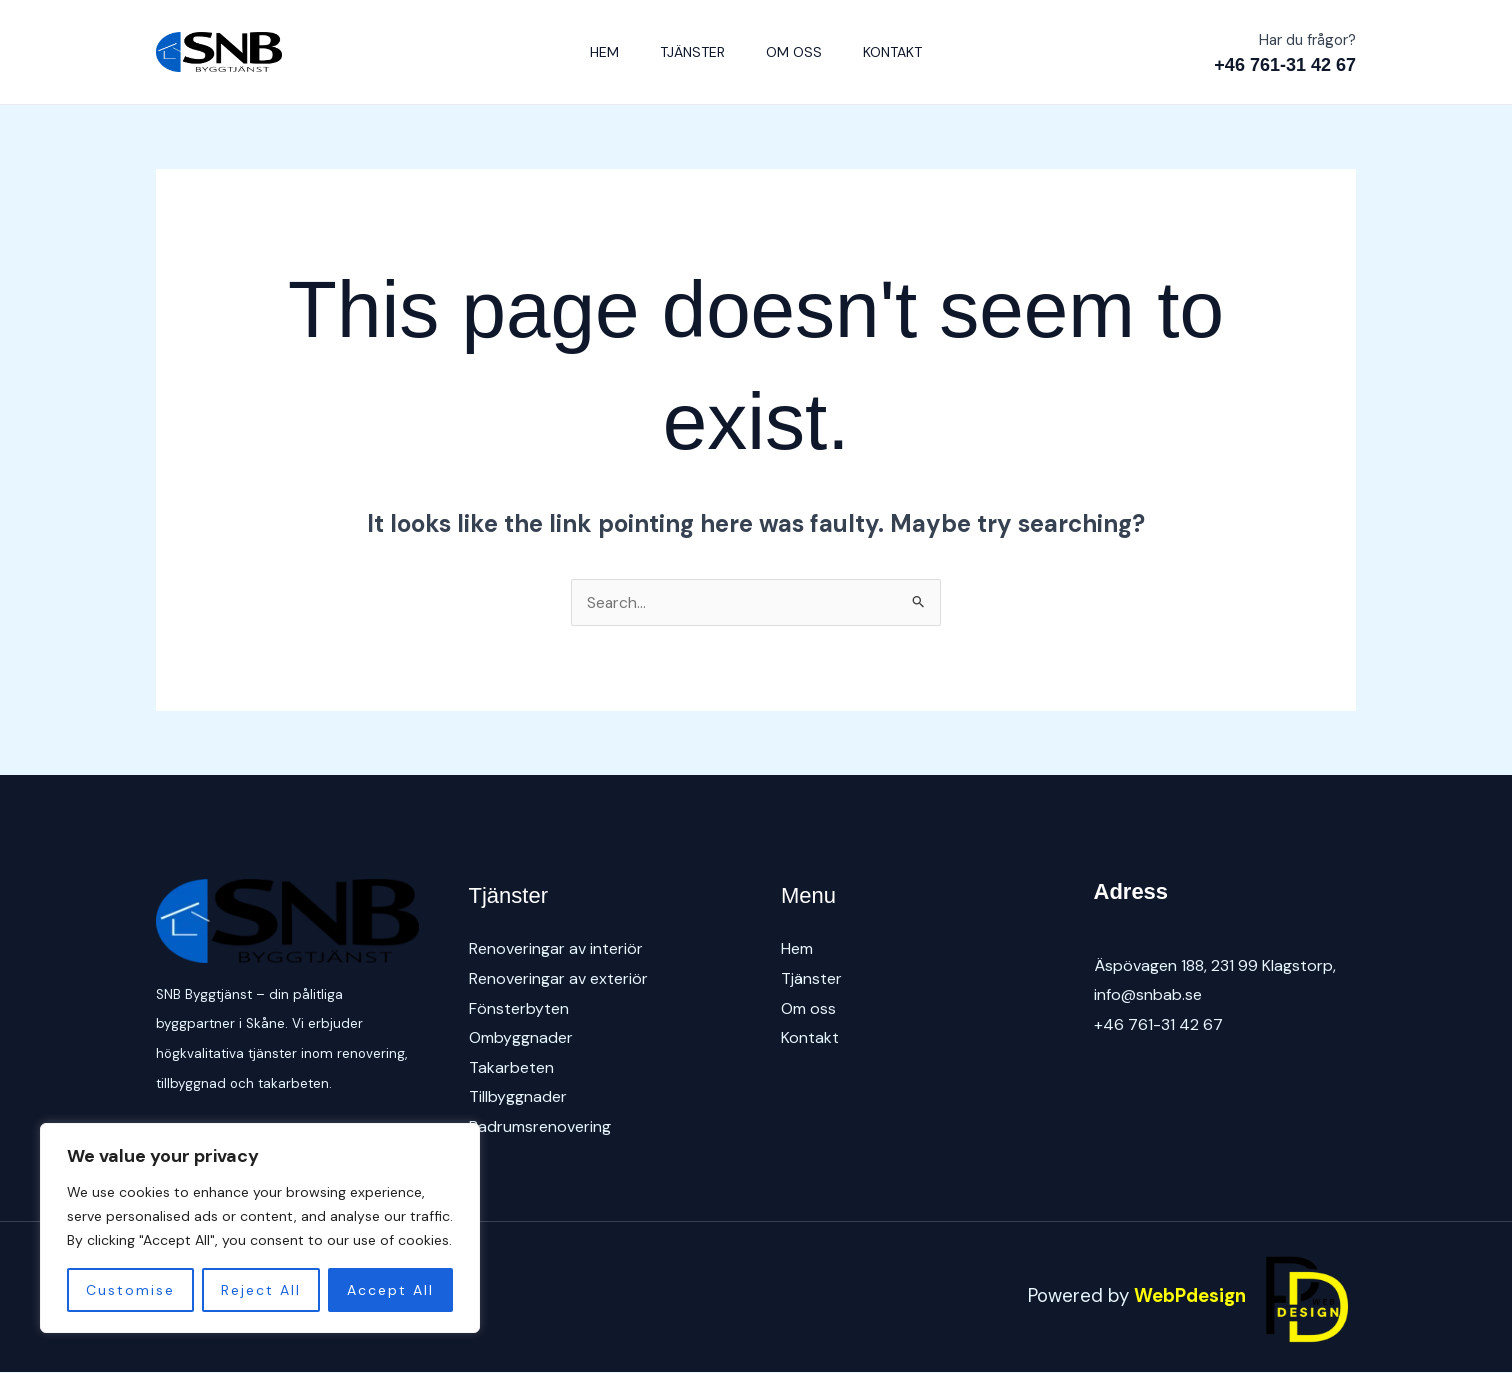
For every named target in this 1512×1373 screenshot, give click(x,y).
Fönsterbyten (519, 1008)
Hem (594, 52)
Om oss (798, 52)
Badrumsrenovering (540, 1127)
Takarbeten (511, 1067)
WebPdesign (1245, 1296)
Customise (130, 1290)
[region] (260, 1228)
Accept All (390, 1290)
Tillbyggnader (518, 1097)
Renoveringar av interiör (556, 948)
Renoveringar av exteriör (558, 978)
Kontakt (903, 52)
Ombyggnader (521, 1038)
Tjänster (689, 52)
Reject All (261, 1290)
